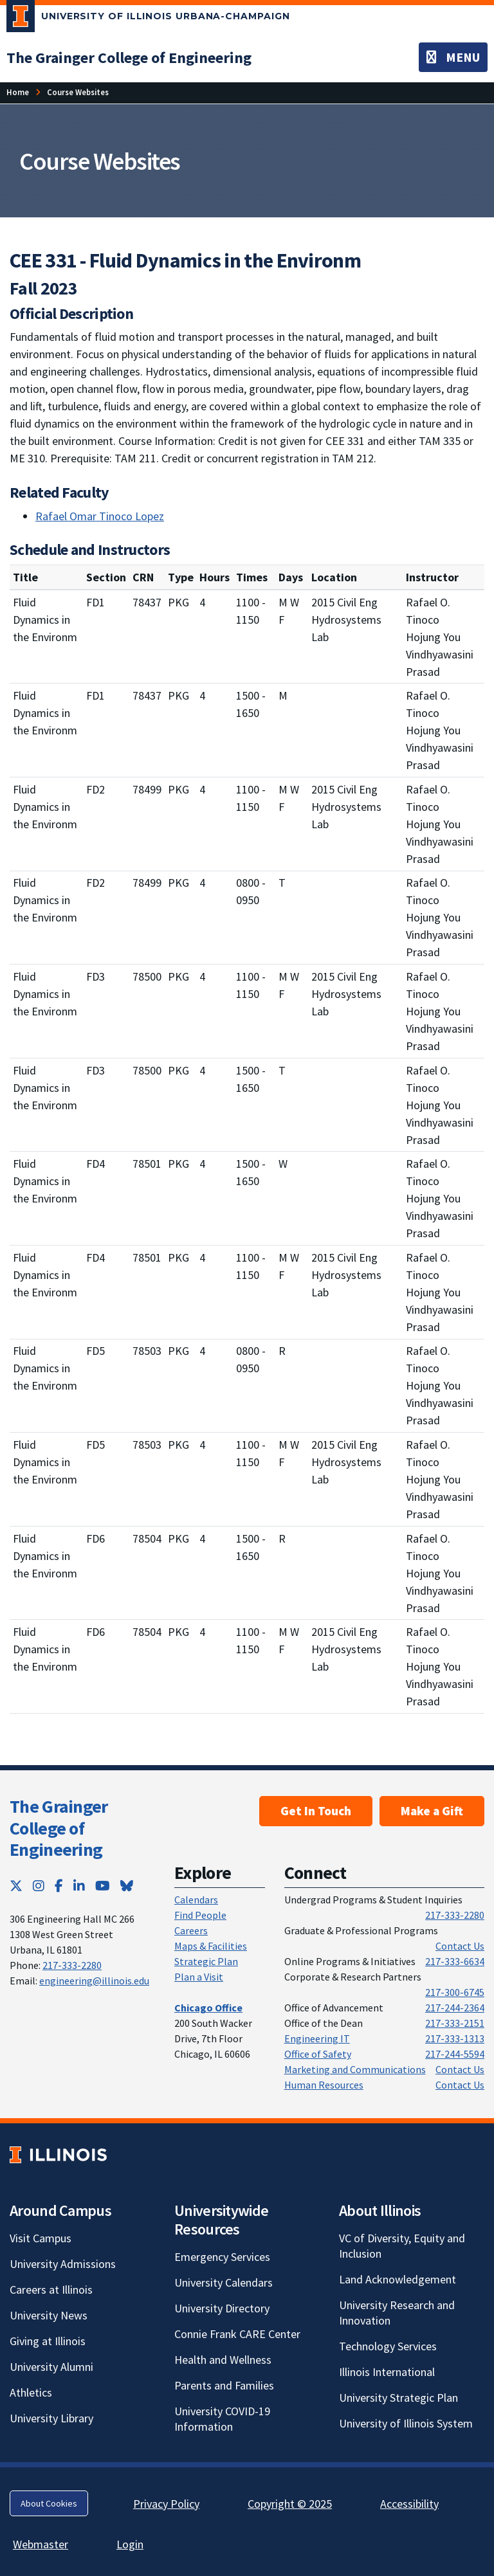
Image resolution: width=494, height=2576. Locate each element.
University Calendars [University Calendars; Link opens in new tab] (223, 2282)
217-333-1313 (454, 2038)
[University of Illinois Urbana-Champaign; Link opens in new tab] (148, 18)
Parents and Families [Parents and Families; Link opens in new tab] (224, 2385)
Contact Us (459, 1945)
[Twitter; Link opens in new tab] (16, 1886)
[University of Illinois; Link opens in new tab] (58, 2154)
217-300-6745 (454, 1992)
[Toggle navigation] (453, 57)
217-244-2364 (454, 2007)
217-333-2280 (72, 1965)
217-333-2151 (454, 2023)
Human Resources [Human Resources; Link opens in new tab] (323, 2084)
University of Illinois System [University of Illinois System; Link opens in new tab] (406, 2423)
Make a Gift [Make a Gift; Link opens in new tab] (432, 1811)
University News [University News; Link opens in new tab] (48, 2315)
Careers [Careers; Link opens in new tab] (191, 1930)
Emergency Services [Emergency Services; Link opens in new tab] (222, 2256)
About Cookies (49, 2503)
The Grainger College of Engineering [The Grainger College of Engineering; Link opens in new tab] (59, 1828)
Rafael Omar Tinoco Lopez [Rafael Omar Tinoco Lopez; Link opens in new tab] (99, 516)
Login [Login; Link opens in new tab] (129, 2544)
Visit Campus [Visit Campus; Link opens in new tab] (40, 2238)
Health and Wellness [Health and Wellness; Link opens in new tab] (222, 2359)
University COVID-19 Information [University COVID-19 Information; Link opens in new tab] (222, 2419)
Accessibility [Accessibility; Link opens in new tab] (409, 2503)
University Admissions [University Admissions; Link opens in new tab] (63, 2263)
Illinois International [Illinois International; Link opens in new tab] (387, 2371)
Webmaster (40, 2544)
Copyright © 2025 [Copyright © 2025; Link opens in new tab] (290, 2503)
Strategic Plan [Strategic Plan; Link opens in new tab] (206, 1961)
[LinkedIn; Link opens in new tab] (79, 1886)
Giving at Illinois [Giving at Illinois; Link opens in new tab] (48, 2341)
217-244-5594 (454, 2053)
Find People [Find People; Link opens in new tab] (200, 1915)
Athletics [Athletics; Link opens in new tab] (31, 2392)
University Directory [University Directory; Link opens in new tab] (222, 2308)
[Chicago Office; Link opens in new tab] (208, 2007)
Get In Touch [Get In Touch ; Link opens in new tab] (315, 1811)
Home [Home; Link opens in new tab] (17, 92)
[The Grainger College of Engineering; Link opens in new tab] (129, 58)
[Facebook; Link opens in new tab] (59, 1886)
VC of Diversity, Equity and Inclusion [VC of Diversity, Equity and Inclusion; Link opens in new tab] (402, 2246)
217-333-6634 (454, 1961)
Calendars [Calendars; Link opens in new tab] (196, 1899)
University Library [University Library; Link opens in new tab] (51, 2418)
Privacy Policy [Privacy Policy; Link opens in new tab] (166, 2503)
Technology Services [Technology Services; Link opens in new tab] (388, 2346)
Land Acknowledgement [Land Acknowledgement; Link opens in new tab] (397, 2279)
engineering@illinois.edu (94, 1980)
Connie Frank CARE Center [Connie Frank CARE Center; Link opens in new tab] (237, 2334)
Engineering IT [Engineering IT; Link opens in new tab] (317, 2038)
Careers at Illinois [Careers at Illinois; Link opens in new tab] (51, 2289)
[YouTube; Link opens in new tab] (102, 1886)
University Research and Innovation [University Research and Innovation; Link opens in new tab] (397, 2313)
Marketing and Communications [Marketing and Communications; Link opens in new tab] (355, 2069)
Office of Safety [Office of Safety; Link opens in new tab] (317, 2053)
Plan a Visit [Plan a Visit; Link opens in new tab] (198, 1976)
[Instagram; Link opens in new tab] (38, 1886)
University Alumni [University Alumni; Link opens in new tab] (51, 2366)
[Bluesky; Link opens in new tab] (126, 1886)
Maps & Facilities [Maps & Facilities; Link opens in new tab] (210, 1945)
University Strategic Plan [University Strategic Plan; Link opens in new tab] (398, 2397)
